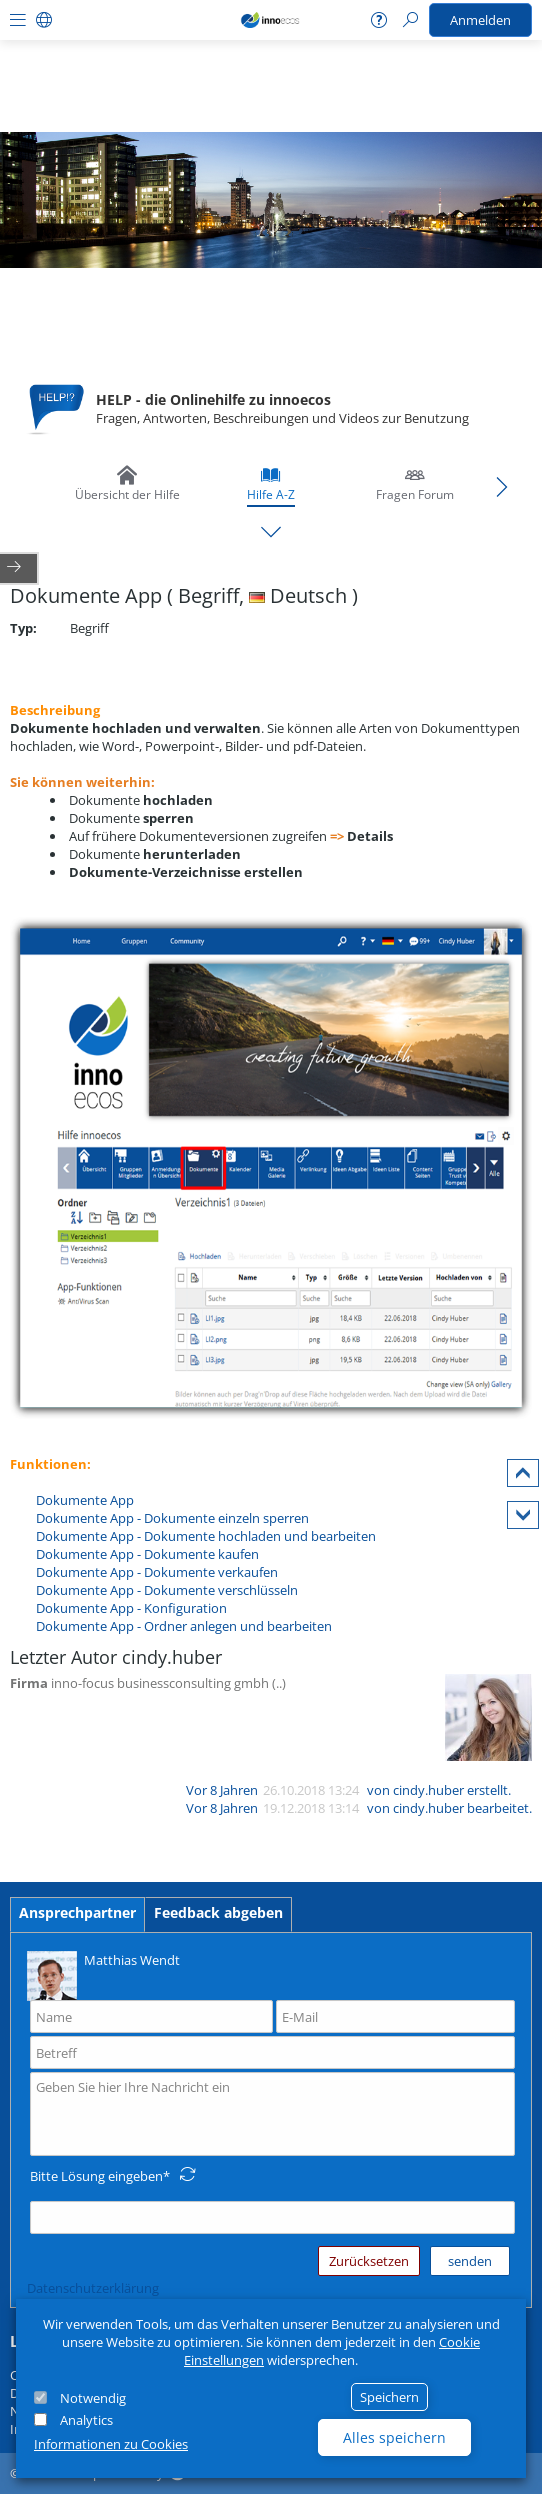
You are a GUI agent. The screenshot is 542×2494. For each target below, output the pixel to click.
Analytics (86, 2420)
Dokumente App (85, 1500)
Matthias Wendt (103, 1974)
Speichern (389, 2397)
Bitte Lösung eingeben (96, 2176)
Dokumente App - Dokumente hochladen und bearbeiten (206, 1536)
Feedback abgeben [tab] (218, 1912)
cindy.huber (428, 1790)
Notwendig (93, 2398)
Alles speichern (394, 2437)
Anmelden (480, 20)
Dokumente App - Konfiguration (131, 1608)
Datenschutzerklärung (93, 2288)
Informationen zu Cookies (111, 2444)
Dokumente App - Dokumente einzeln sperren (172, 1518)
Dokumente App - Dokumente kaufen (147, 1554)
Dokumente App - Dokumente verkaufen (157, 1572)
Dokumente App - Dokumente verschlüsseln (167, 1590)
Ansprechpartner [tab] (77, 1912)
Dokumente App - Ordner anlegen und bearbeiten (184, 1626)
